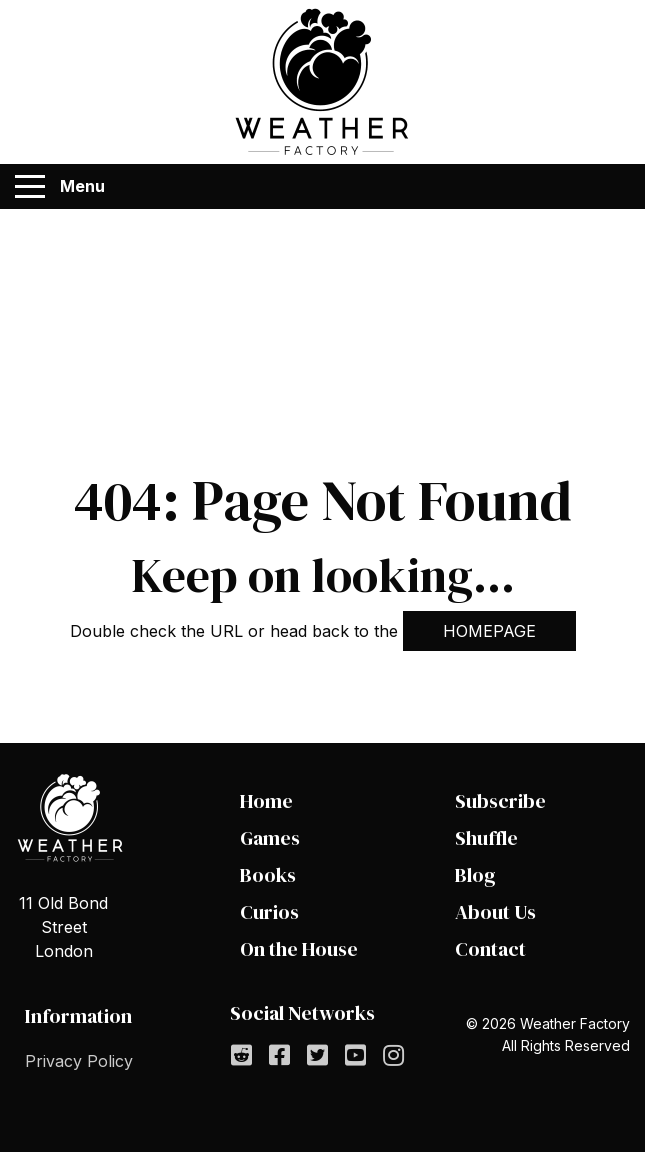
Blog (475, 875)
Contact (490, 949)
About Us (495, 912)
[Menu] (30, 187)
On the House (299, 949)
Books (268, 875)
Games (270, 838)
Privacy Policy (79, 1061)
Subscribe (500, 801)
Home (266, 801)
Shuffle (486, 838)
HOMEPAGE (489, 631)
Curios (269, 912)
